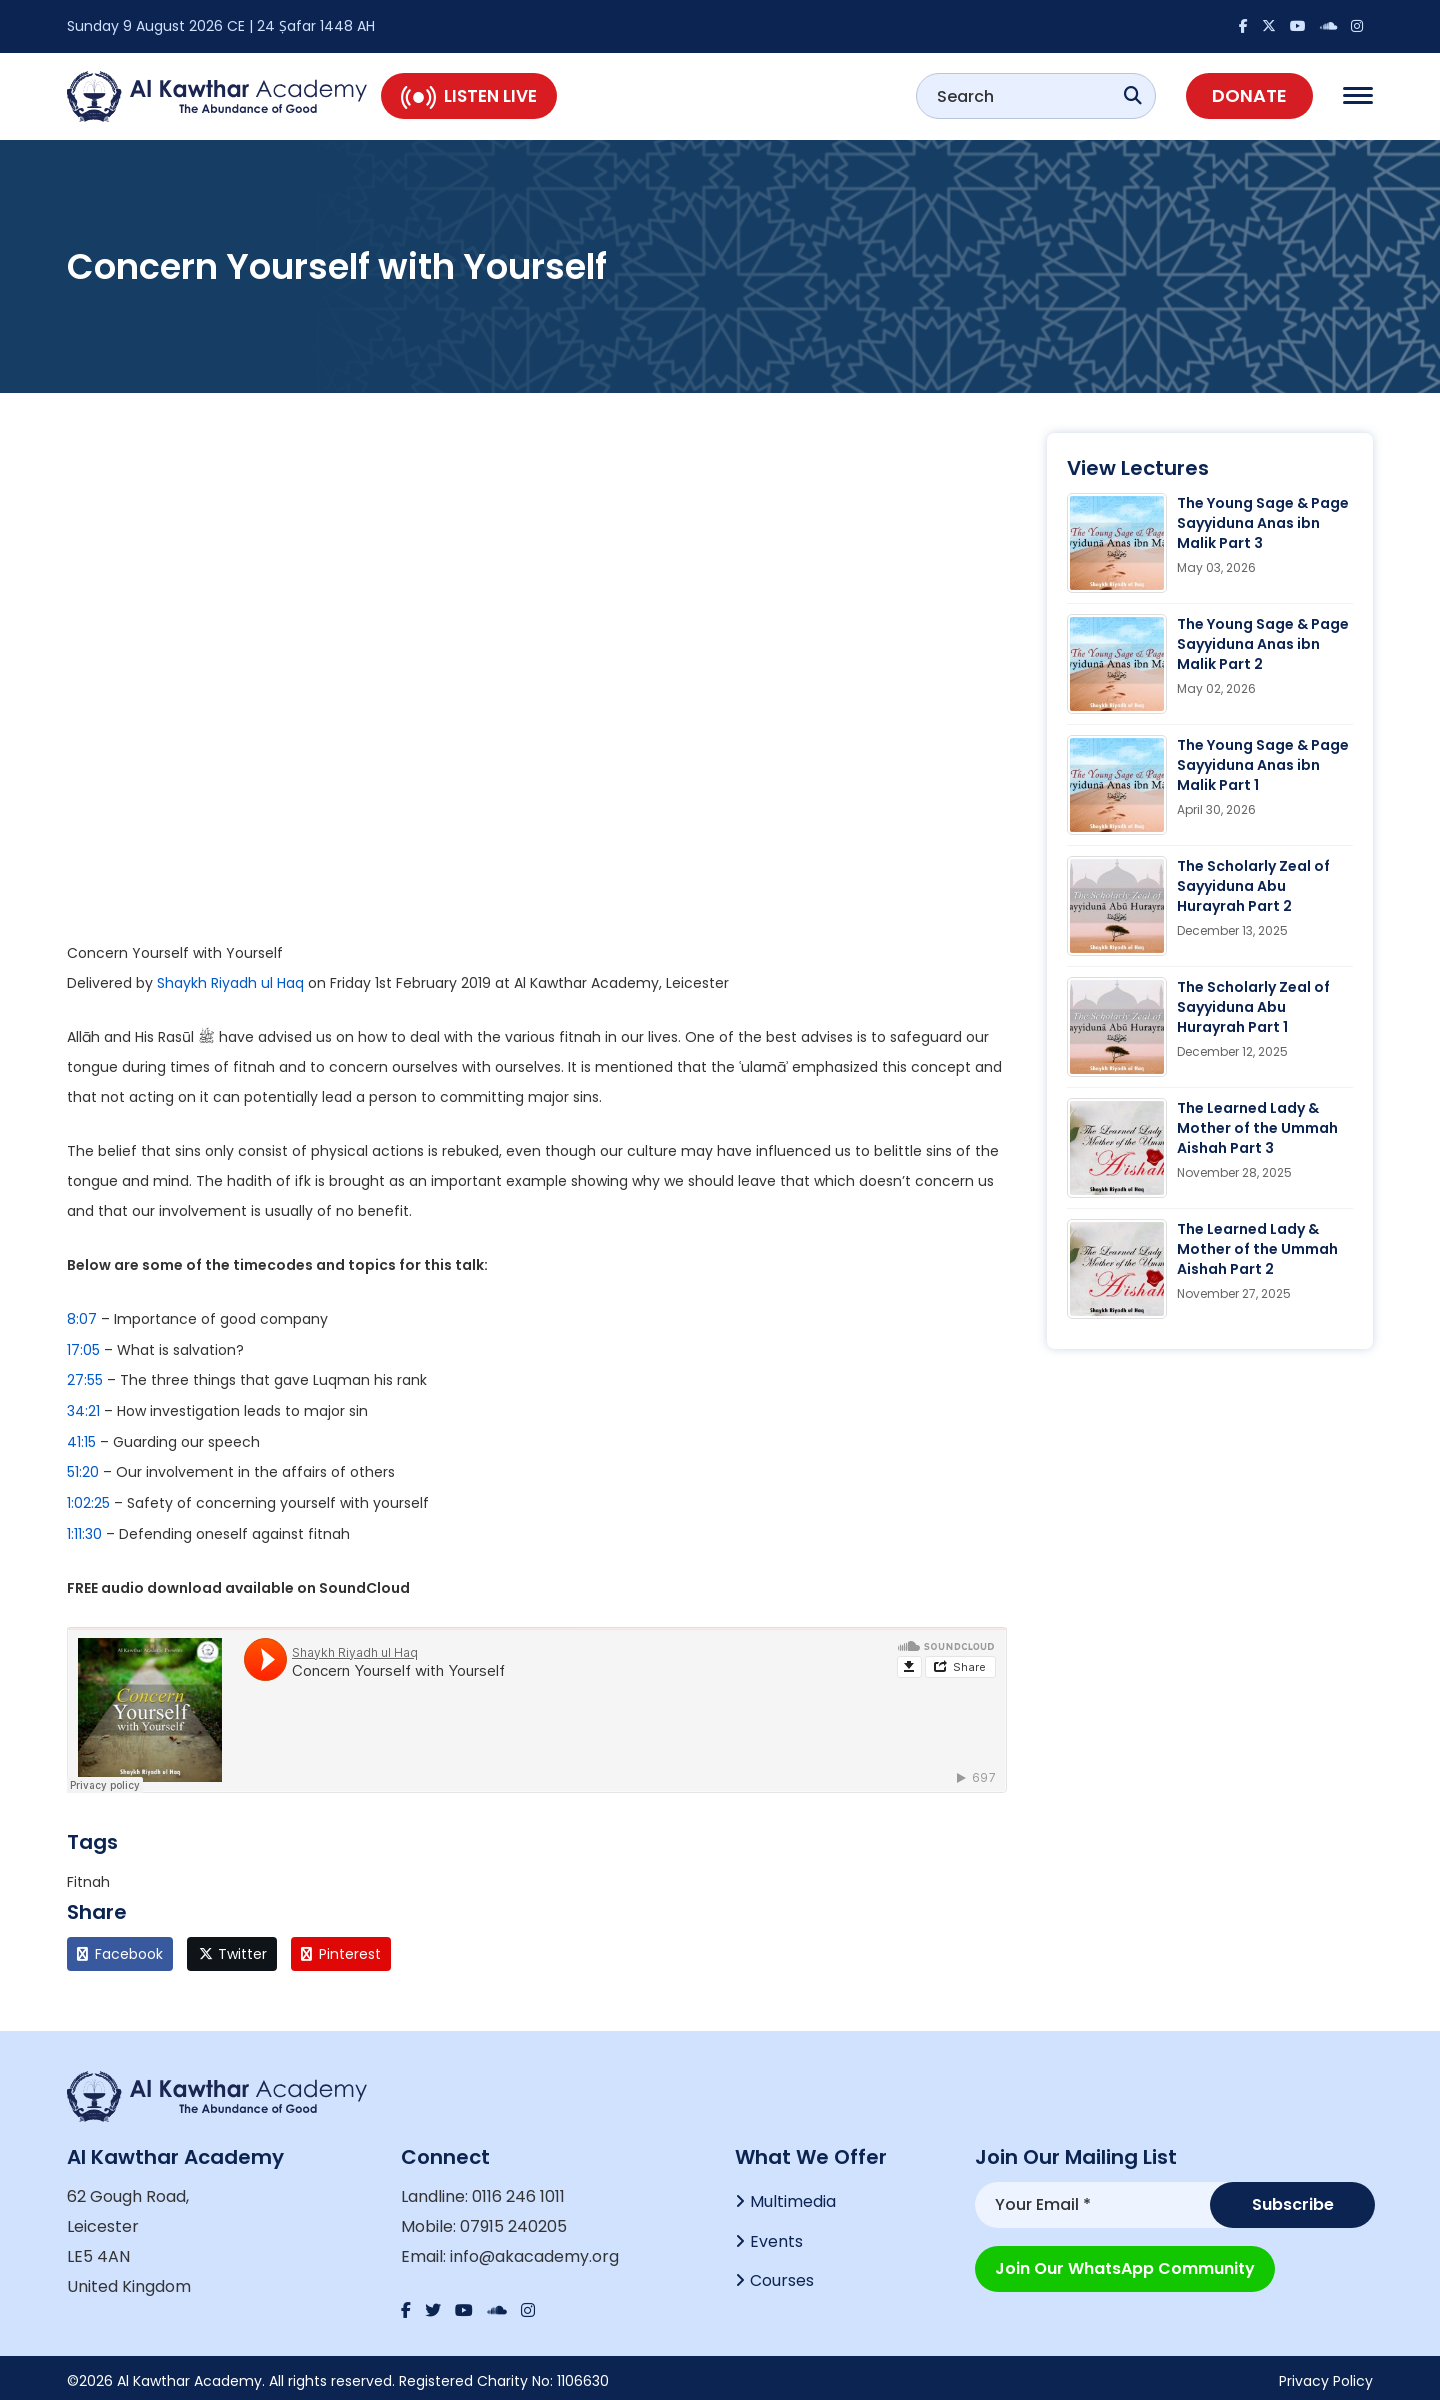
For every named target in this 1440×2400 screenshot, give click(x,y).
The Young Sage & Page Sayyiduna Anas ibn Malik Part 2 (1263, 644)
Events (776, 2235)
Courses (782, 2275)
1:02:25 (88, 1499)
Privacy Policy (1326, 2375)
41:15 (81, 1439)
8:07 (82, 1319)
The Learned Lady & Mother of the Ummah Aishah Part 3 (1257, 1128)
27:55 (85, 1379)
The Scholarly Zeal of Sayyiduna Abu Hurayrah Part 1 (1253, 1007)
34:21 (83, 1409)
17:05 (83, 1349)
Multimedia (793, 2195)
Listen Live (469, 96)
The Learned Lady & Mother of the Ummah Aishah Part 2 (1257, 1249)
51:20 (83, 1469)
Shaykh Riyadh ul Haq (230, 983)
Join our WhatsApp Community (1125, 2262)
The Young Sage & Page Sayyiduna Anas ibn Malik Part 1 (1263, 765)
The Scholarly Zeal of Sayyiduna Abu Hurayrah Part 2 (1253, 886)
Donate (1249, 95)
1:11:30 (84, 1529)
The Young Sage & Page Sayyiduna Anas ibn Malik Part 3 (1263, 523)
